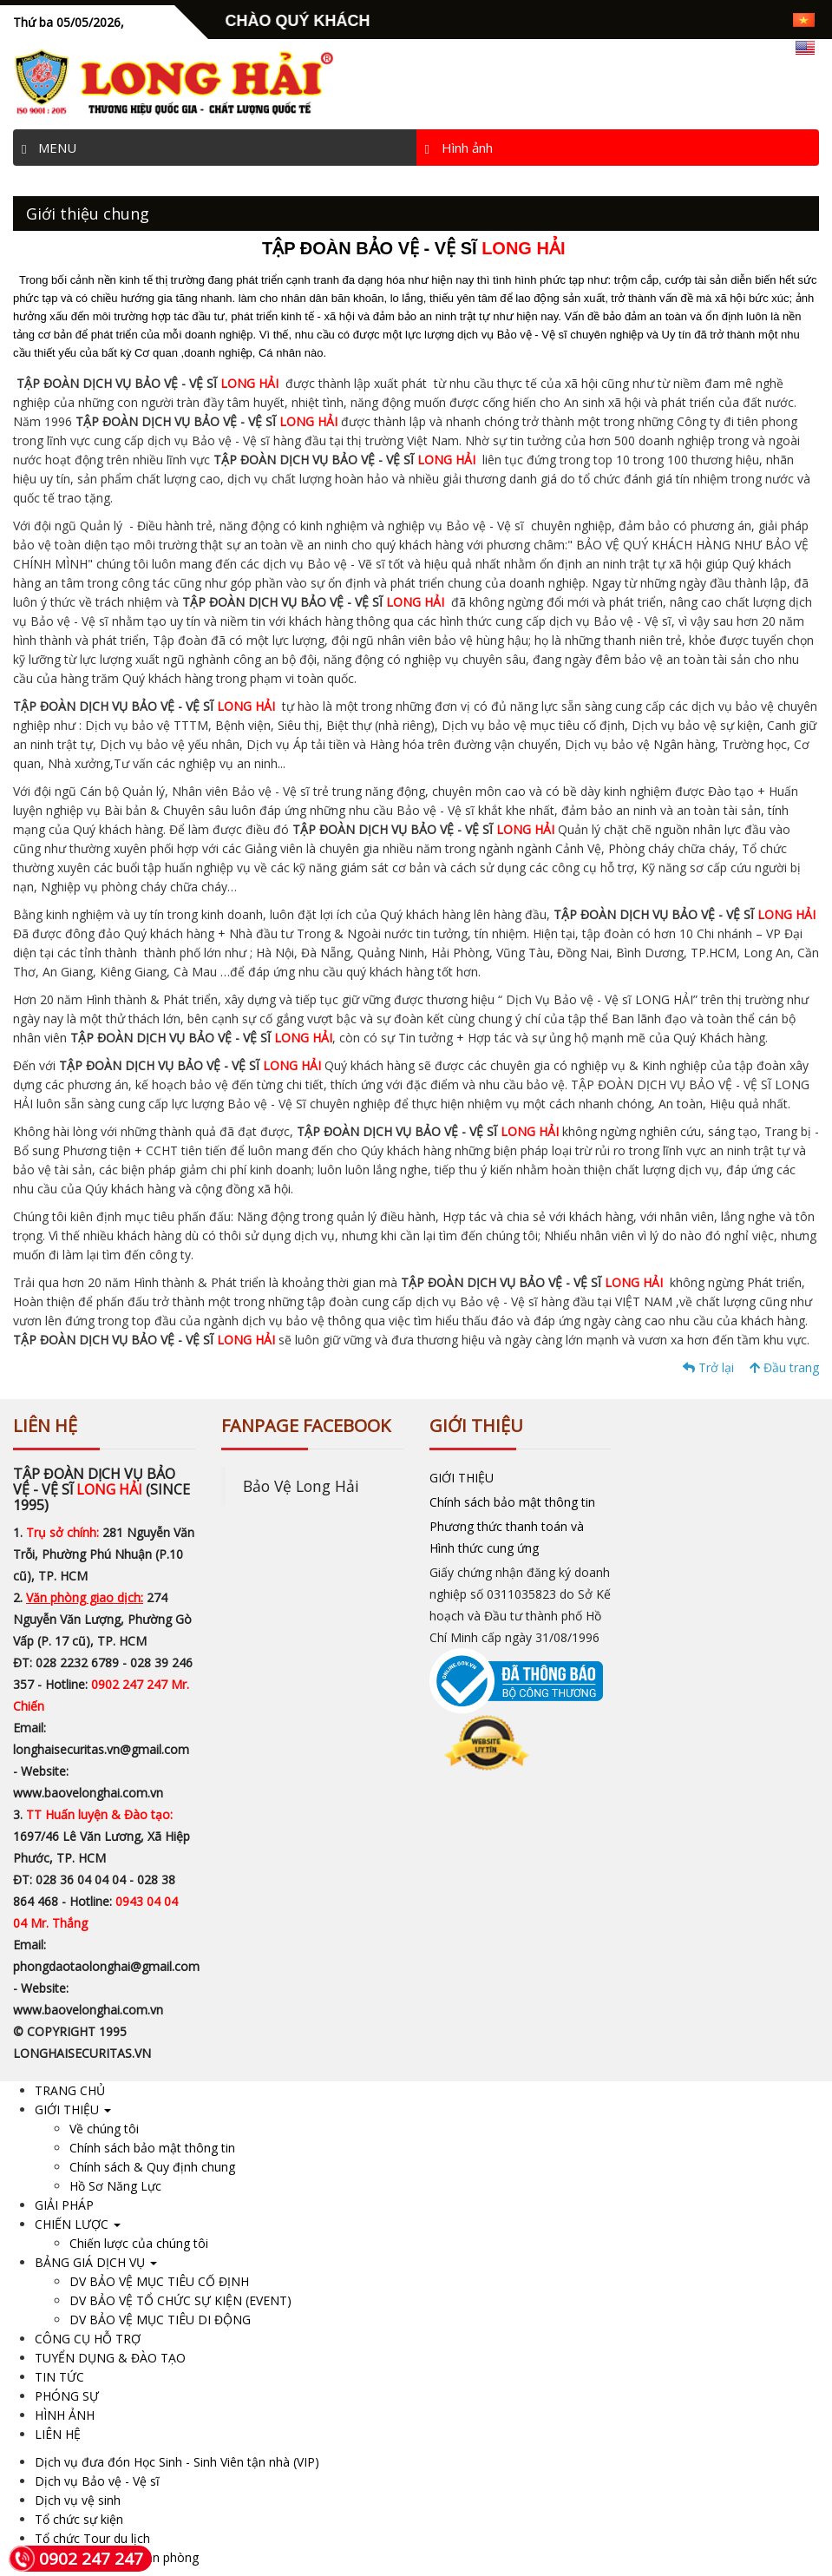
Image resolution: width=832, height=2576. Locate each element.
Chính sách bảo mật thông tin (512, 1502)
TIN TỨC (59, 2377)
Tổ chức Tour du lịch (92, 2538)
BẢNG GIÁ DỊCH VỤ (96, 2262)
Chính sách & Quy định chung (152, 2167)
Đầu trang (784, 1367)
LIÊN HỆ (58, 2434)
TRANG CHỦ (70, 2090)
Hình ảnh (459, 147)
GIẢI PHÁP (64, 2205)
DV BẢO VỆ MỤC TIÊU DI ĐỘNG (160, 2319)
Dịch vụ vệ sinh (78, 2500)
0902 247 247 (76, 2559)
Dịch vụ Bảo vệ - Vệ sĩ (97, 2481)
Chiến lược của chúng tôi (138, 2243)
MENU (49, 147)
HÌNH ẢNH (65, 2415)
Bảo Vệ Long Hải (301, 1485)
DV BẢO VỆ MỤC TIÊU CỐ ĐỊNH (159, 2281)
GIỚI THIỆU (461, 1477)
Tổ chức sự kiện (79, 2519)
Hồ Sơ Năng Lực (115, 2186)
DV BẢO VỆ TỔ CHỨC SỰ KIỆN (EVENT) (180, 2300)
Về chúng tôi (104, 2128)
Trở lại (708, 1367)
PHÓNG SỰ (67, 2396)
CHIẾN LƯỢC (78, 2224)
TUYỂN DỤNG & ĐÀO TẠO (110, 2357)
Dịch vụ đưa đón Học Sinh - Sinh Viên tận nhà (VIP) (177, 2462)
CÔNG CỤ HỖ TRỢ (88, 2338)
